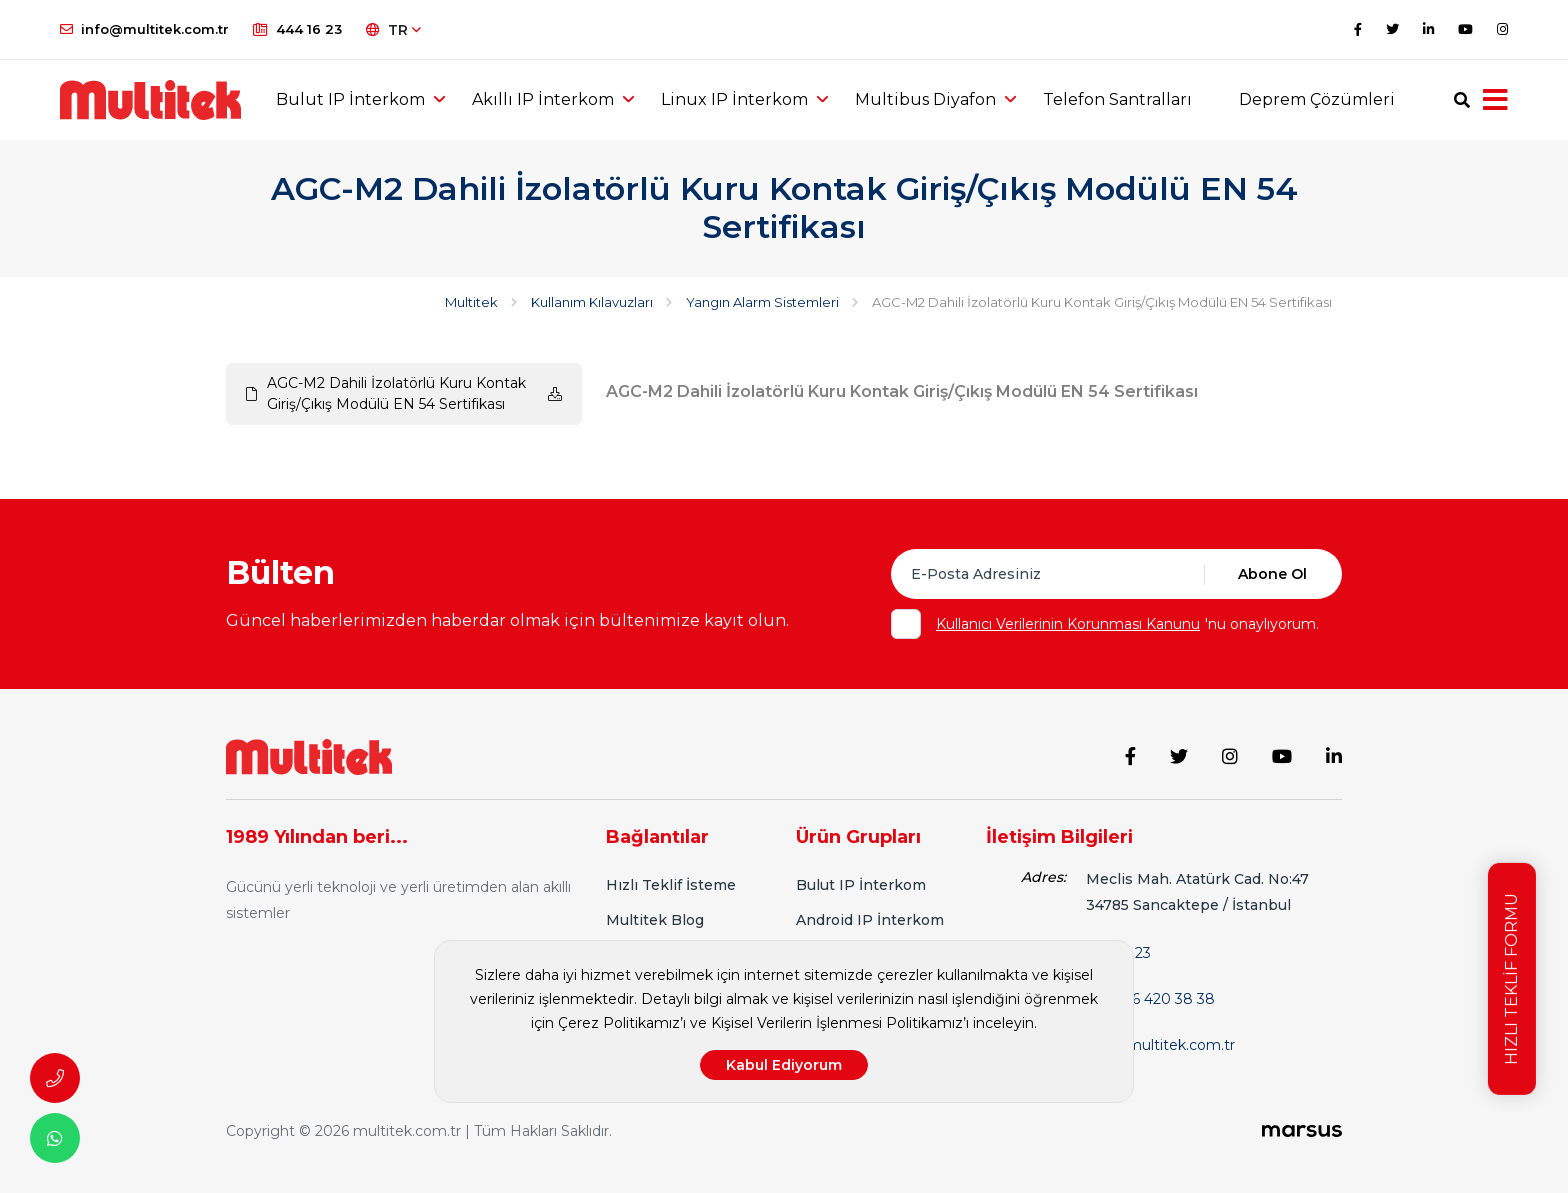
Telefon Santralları (1117, 99)
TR (393, 30)
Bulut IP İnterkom (350, 99)
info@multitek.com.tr (144, 29)
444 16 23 (297, 29)
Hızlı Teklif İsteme (671, 885)
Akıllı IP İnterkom (543, 99)
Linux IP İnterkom (734, 99)
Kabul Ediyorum (784, 1065)
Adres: (1043, 877)
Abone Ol (1272, 574)
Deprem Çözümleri (1317, 99)
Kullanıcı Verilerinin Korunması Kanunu (1068, 624)
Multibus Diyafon (925, 99)
